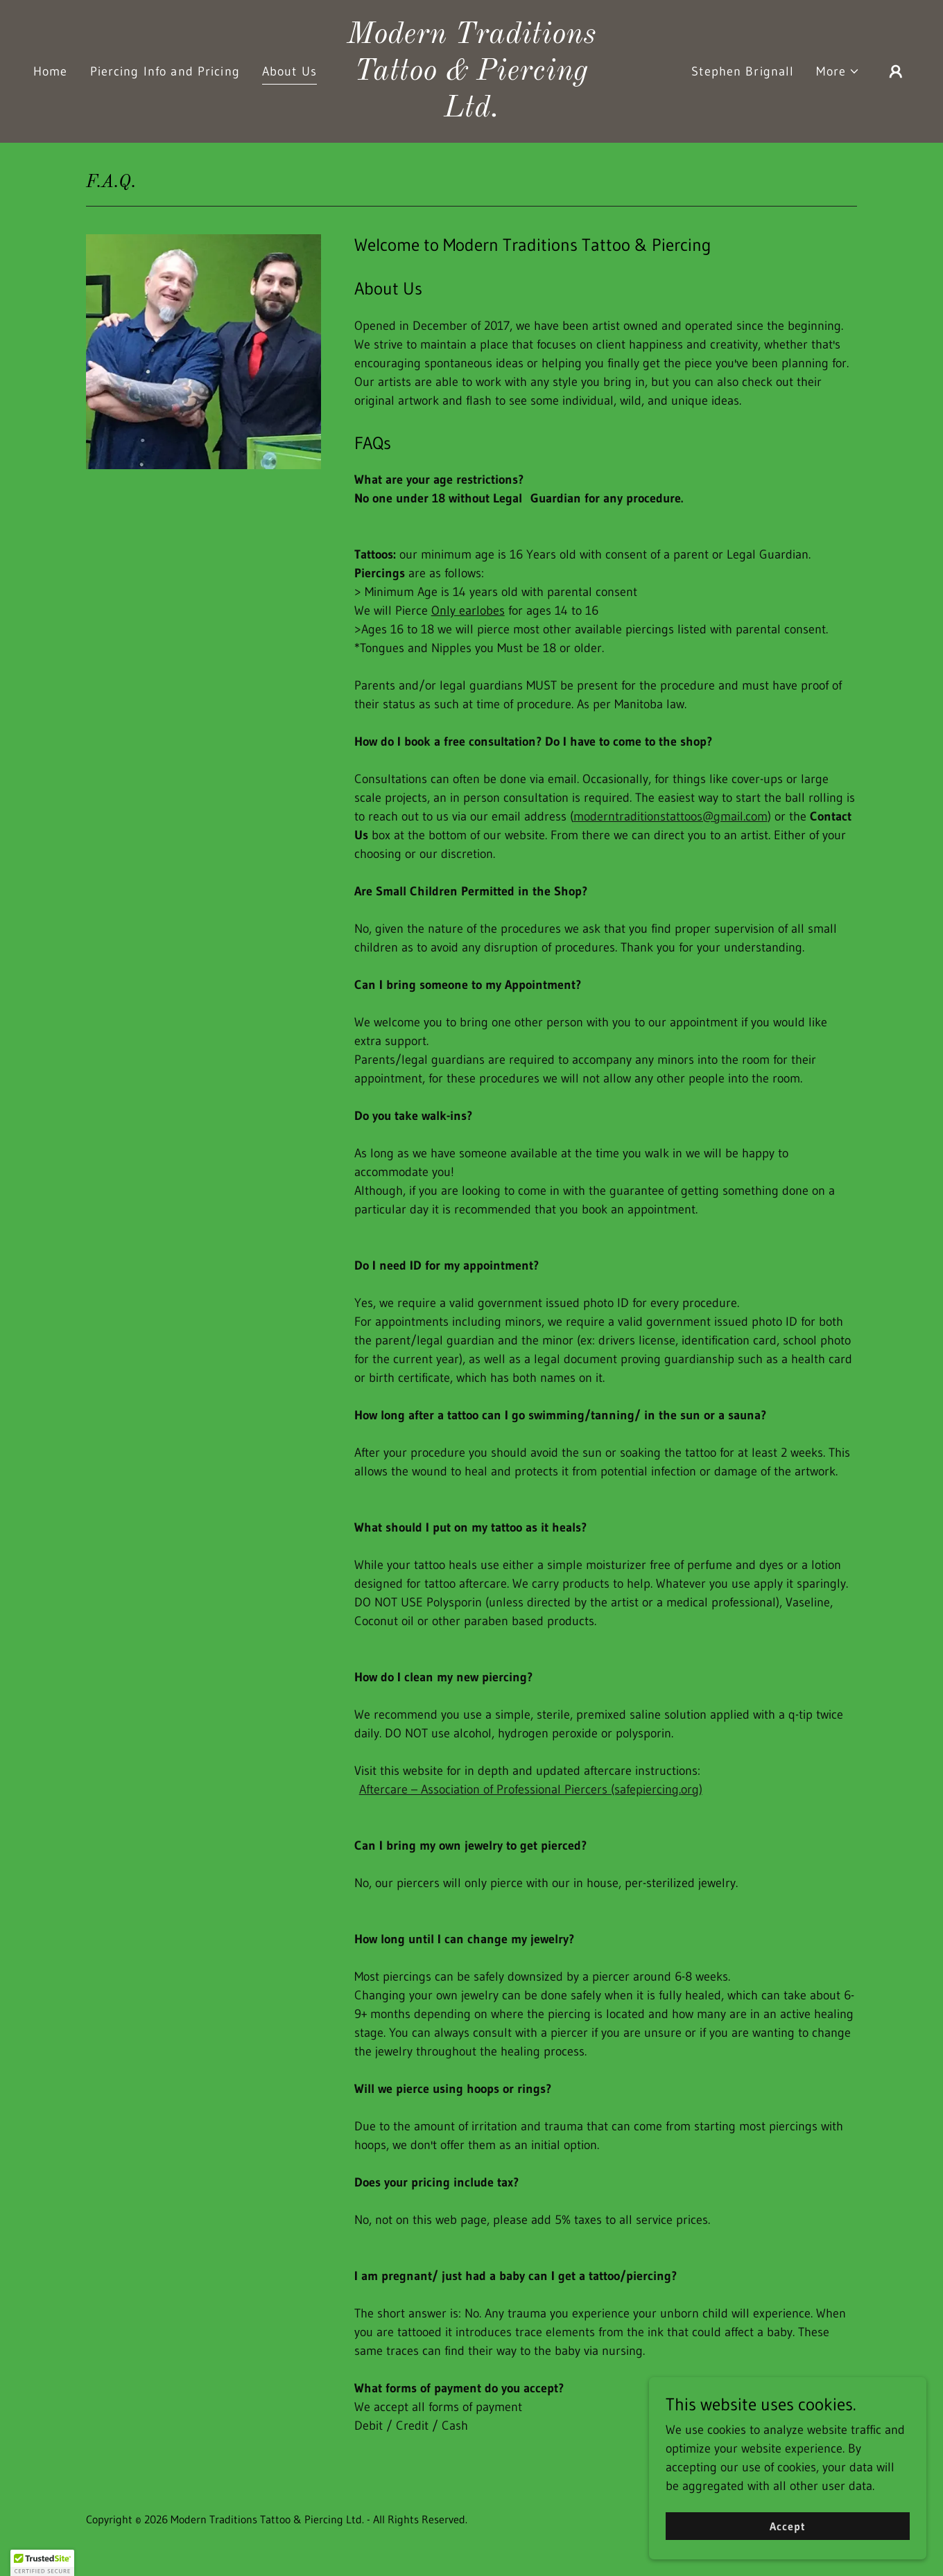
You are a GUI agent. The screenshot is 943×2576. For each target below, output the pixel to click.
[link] (471, 112)
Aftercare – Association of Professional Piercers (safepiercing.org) (530, 1789)
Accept (788, 2526)
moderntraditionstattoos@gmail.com (670, 816)
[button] (838, 71)
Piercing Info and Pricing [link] (165, 71)
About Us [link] (289, 71)
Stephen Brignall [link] (742, 71)
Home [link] (50, 71)
